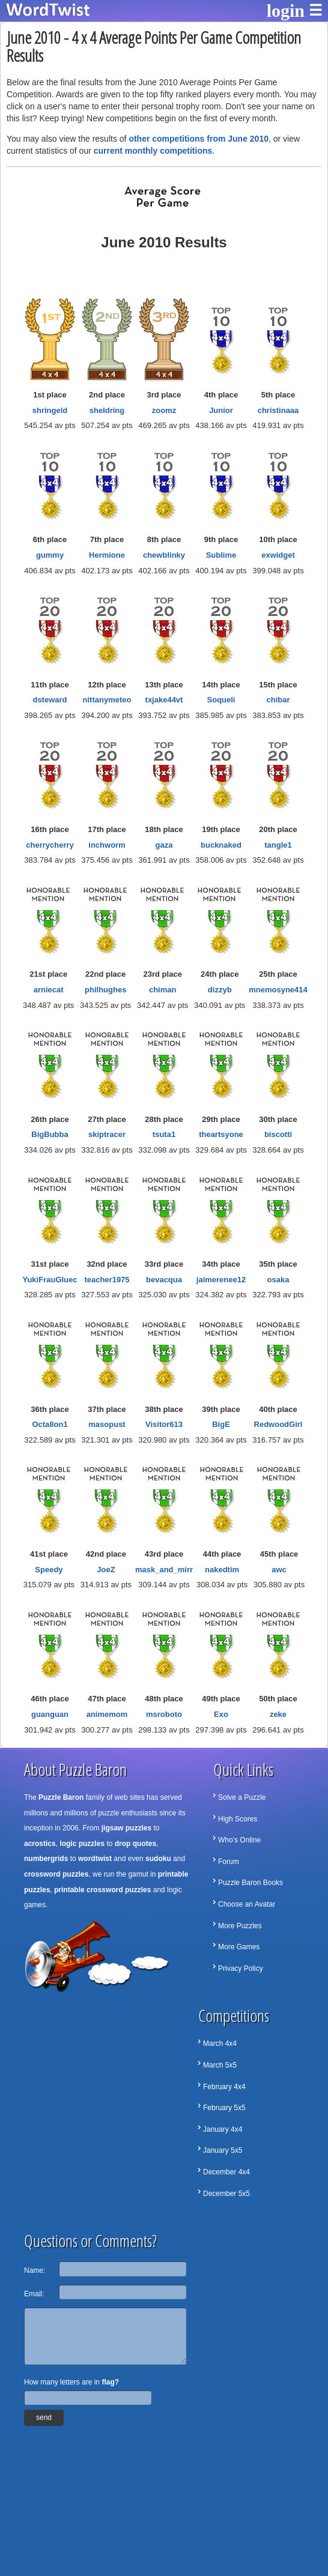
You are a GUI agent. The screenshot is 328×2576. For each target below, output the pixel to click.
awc (279, 1569)
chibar (278, 699)
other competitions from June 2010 (199, 138)
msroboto (164, 1714)
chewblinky (164, 555)
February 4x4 (224, 2087)
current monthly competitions (153, 150)
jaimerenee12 (221, 1279)
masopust (106, 1424)
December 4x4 (226, 2172)
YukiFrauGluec (49, 1279)
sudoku (158, 1858)
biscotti (278, 1134)
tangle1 (278, 844)
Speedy (48, 1569)
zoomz (164, 410)
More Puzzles (240, 1926)
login (286, 10)
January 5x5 (222, 2150)
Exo (221, 1714)
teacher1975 (106, 1279)
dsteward (49, 699)
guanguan (49, 1714)
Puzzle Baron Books (250, 1882)
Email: (34, 2294)
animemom (107, 1714)
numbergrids (46, 1858)
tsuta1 (164, 1134)
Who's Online (239, 1840)
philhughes (105, 989)
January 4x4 (222, 2129)
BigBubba (49, 1134)
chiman (163, 989)
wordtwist (95, 1858)
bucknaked (221, 844)
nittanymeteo (107, 699)
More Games (239, 1947)
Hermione (107, 555)
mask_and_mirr (164, 1569)
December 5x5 (226, 2193)
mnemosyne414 (278, 989)
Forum (228, 1861)
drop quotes (135, 1843)
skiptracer (107, 1134)
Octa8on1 (49, 1424)
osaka (278, 1279)
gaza (164, 844)
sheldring (107, 410)
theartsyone (221, 1134)
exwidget (278, 555)
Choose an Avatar (246, 1904)
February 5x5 (224, 2108)
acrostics (40, 1843)
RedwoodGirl (278, 1424)
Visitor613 (164, 1424)
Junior (221, 410)
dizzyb (220, 989)
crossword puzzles (56, 1874)
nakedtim (222, 1569)
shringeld (50, 410)
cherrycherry (50, 844)
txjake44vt (164, 699)
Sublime (221, 555)
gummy (50, 555)
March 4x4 (220, 2043)
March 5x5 (220, 2065)
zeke (278, 1714)
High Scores (237, 1819)
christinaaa (278, 410)
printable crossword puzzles (102, 1890)
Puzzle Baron (61, 1797)
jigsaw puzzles (126, 1828)
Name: (34, 2270)
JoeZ (106, 1569)
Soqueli (221, 699)
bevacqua (164, 1279)
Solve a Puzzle (242, 1797)
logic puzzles (82, 1843)
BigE (221, 1424)
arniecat (49, 989)
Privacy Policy (240, 1968)
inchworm (106, 844)
